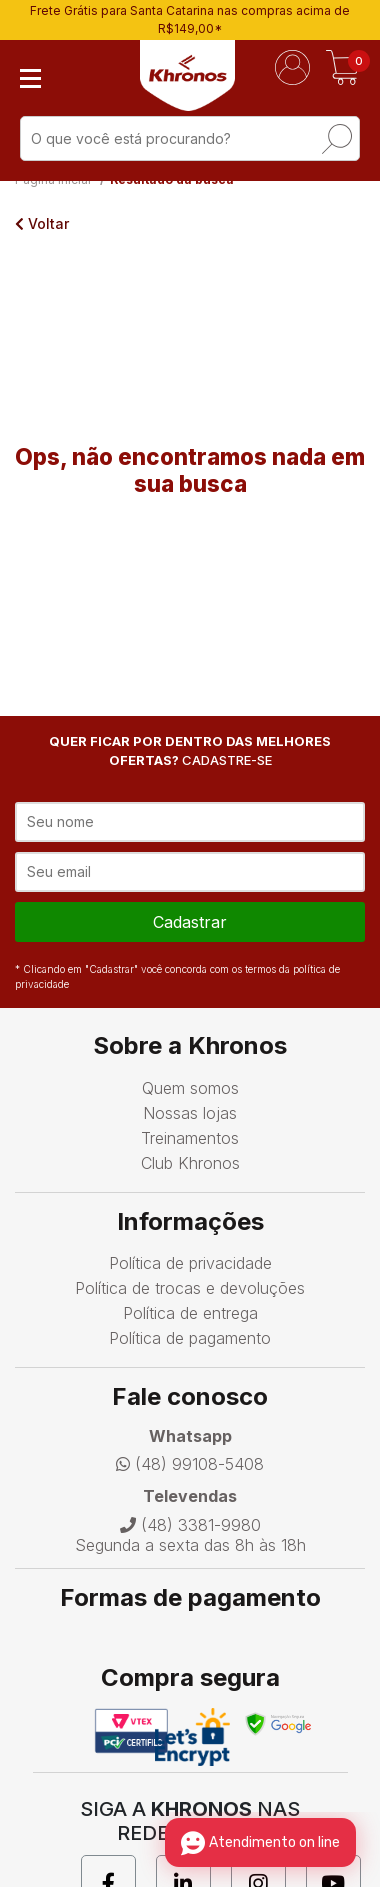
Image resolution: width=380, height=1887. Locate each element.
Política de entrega (190, 1313)
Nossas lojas (190, 1113)
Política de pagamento (190, 1338)
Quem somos (190, 1088)
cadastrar (190, 922)
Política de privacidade (190, 1263)
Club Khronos (190, 1163)
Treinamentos (190, 1138)
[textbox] (190, 138)
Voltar (42, 223)
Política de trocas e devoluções (190, 1288)
